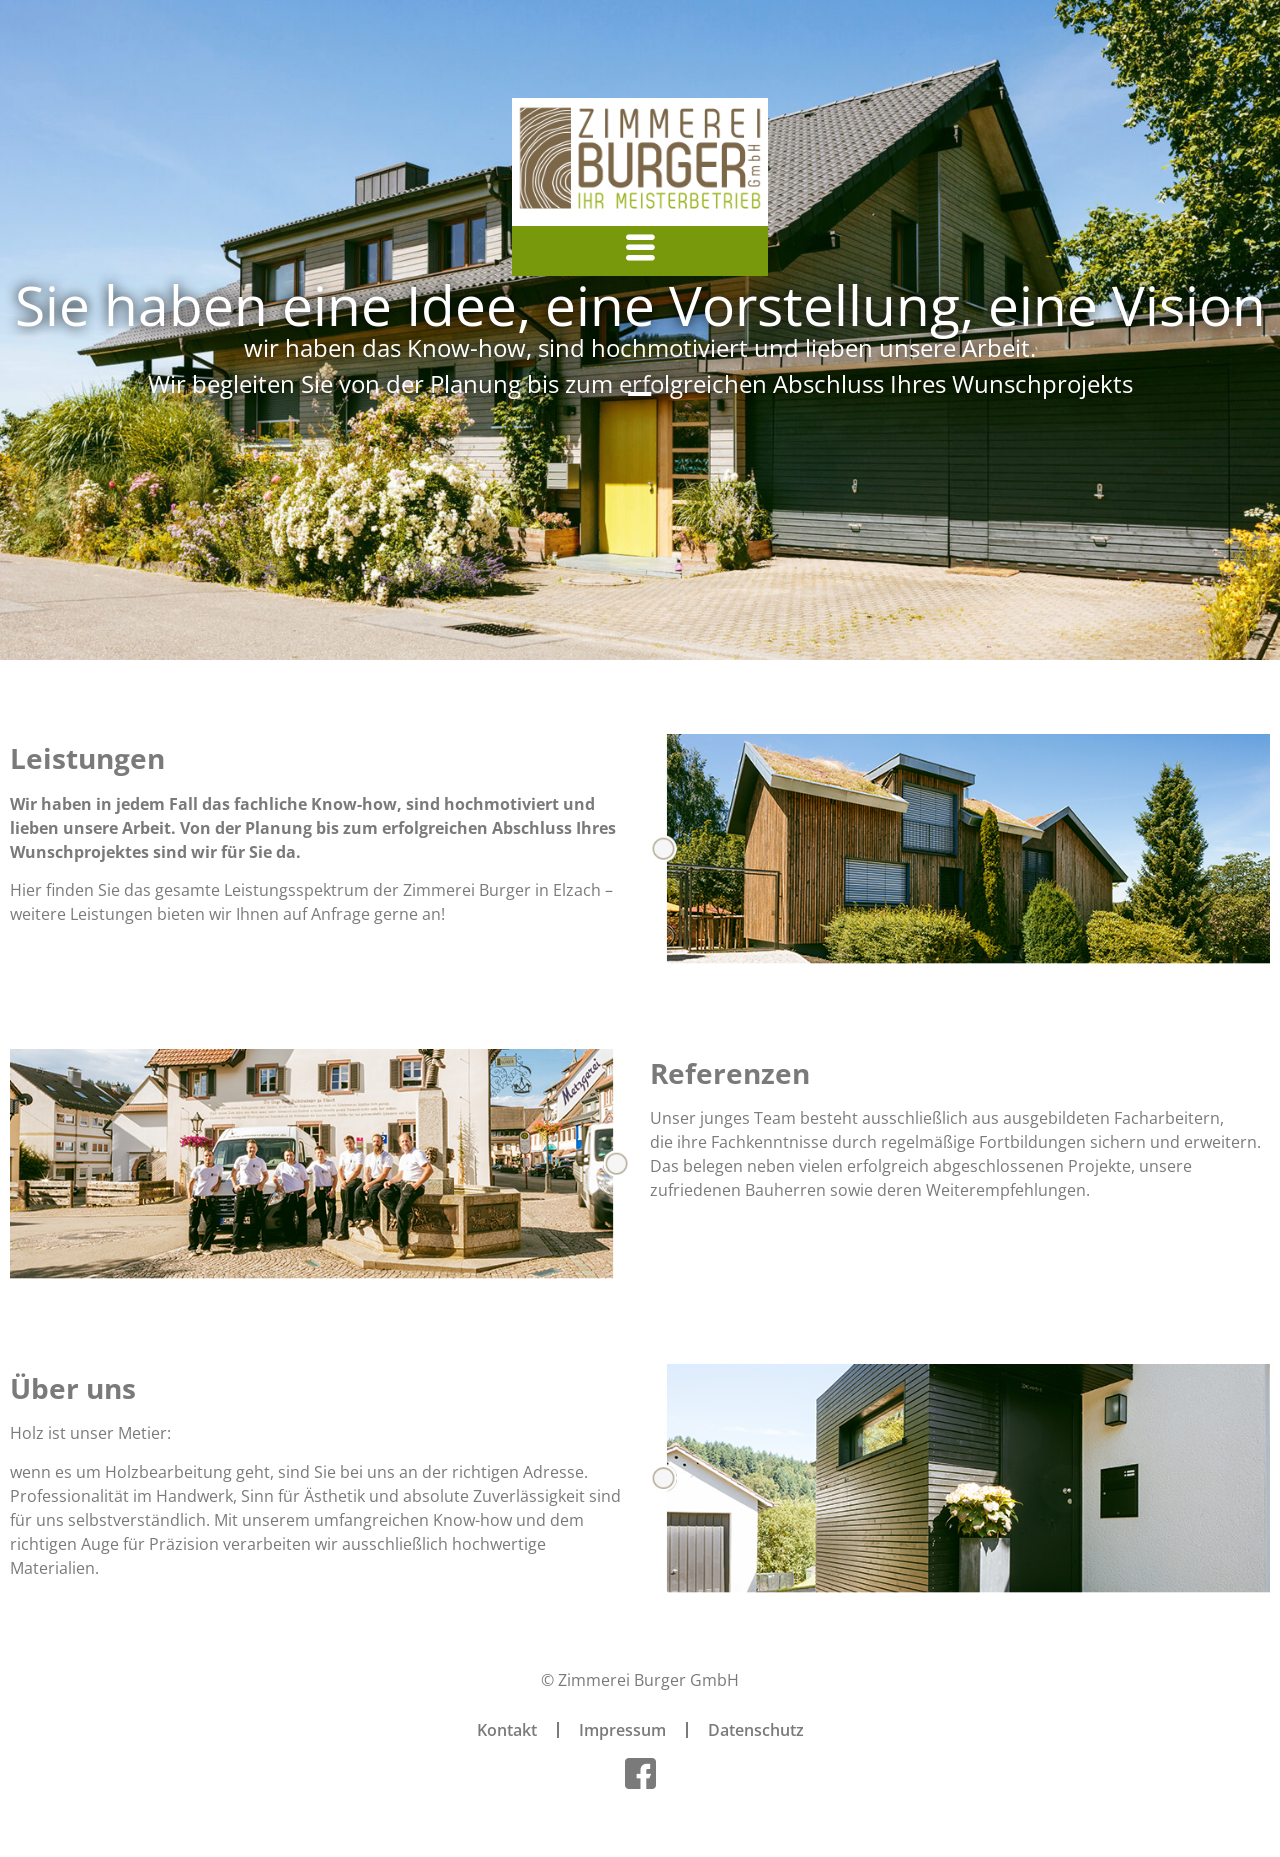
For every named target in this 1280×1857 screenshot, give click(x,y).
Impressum (622, 1730)
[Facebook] (640, 1773)
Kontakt (507, 1730)
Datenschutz (756, 1730)
